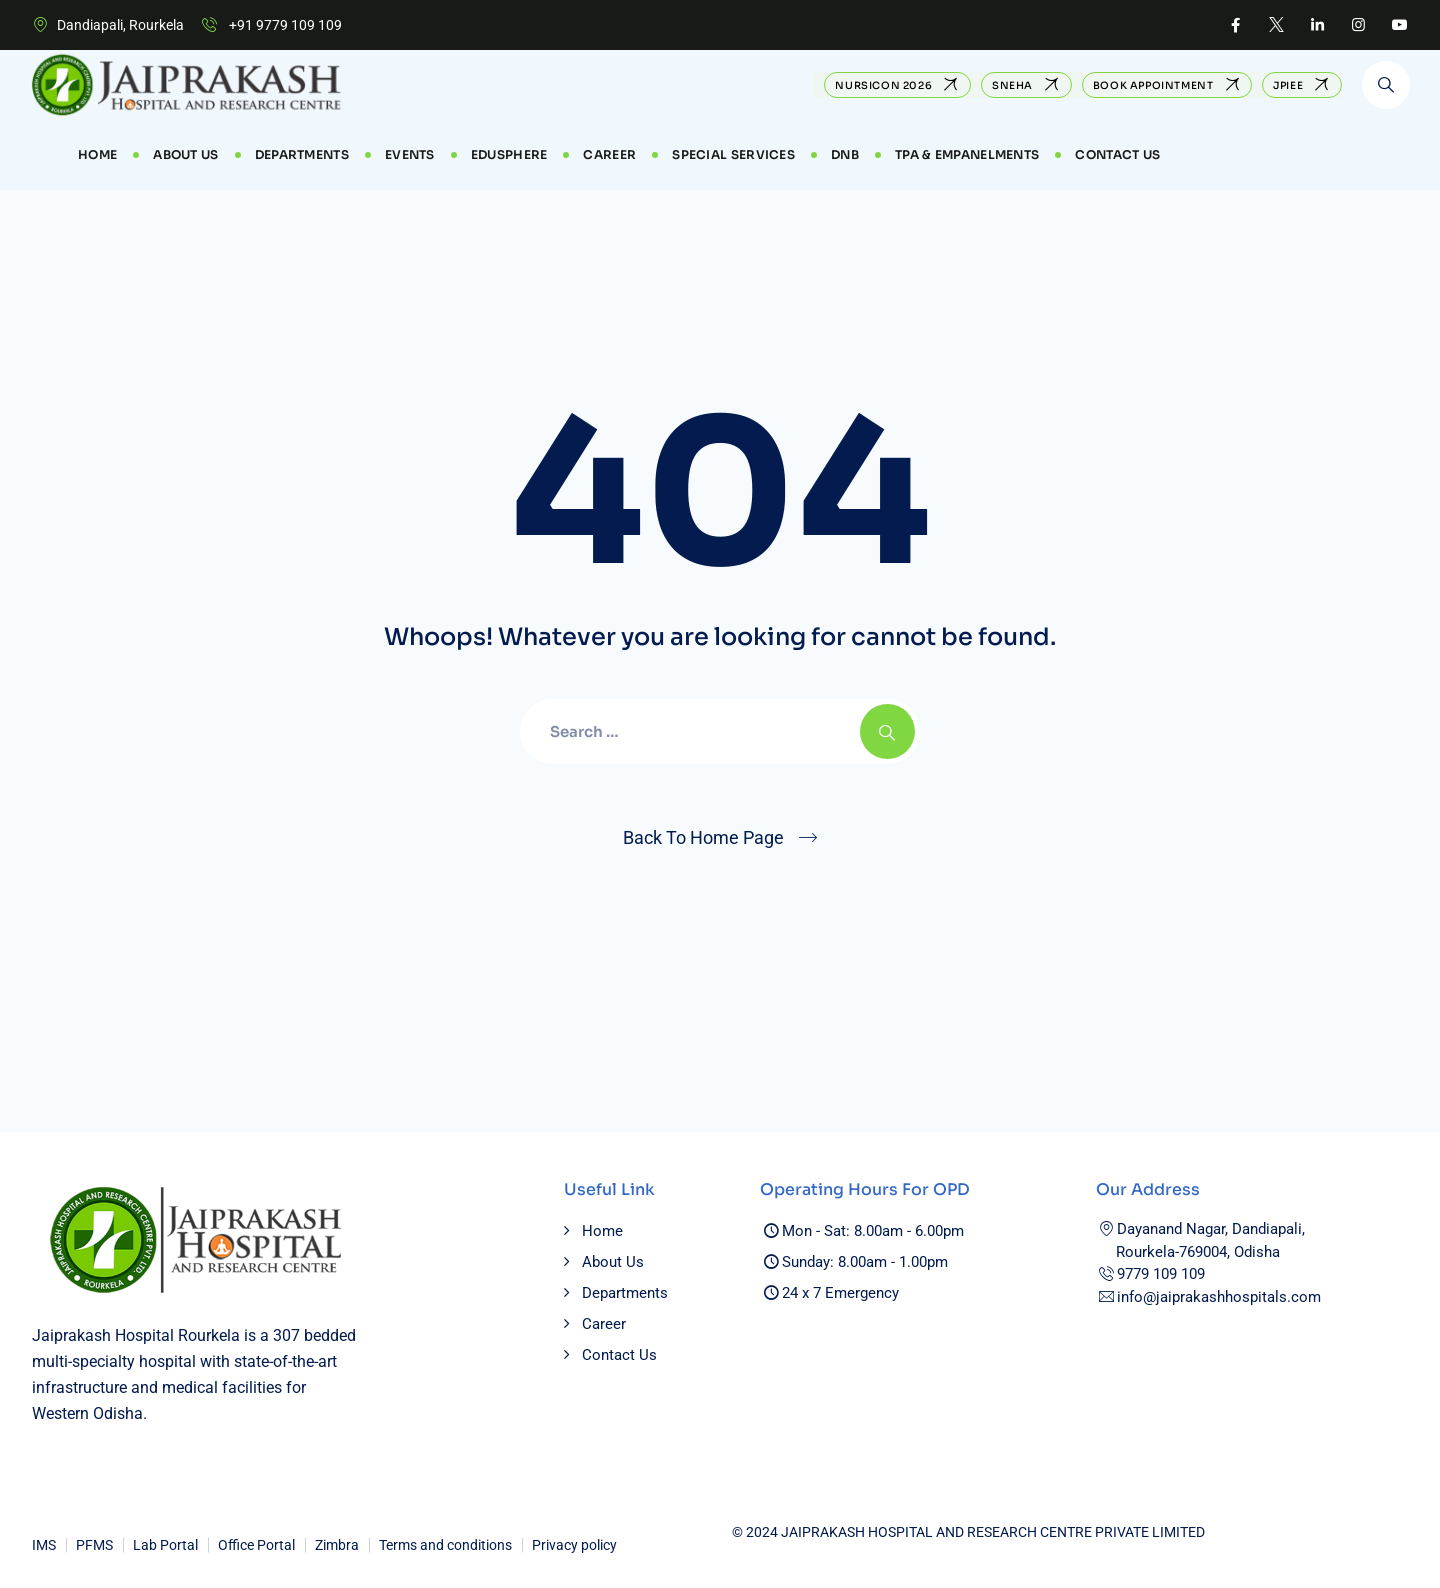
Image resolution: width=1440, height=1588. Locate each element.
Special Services (733, 154)
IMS (44, 1545)
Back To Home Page (703, 837)
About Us (185, 154)
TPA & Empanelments (967, 154)
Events (410, 154)
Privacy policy (574, 1545)
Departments (302, 154)
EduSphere (509, 154)
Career (604, 1324)
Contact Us (1117, 154)
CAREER (609, 154)
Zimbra (337, 1545)
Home (97, 154)
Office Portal (256, 1545)
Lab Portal (165, 1545)
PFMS (94, 1545)
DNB (845, 154)
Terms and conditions (445, 1545)
